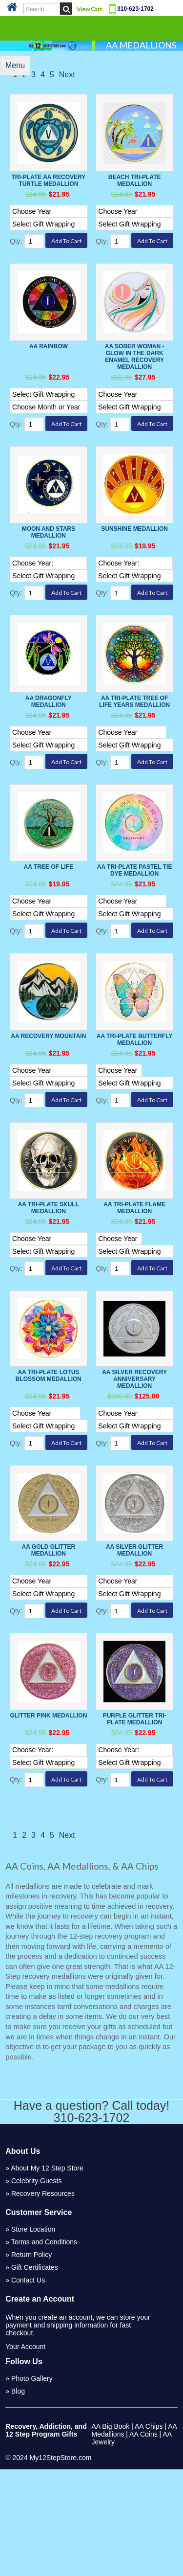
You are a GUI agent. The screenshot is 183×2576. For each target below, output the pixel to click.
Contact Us (28, 2387)
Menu (15, 65)
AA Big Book (111, 2533)
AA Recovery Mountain (48, 1094)
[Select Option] (58, 224)
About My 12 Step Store (47, 2275)
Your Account (25, 2453)
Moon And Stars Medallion (48, 561)
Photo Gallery (32, 2485)
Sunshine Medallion (134, 558)
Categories (91, 28)
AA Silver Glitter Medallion (134, 1640)
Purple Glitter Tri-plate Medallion (134, 1813)
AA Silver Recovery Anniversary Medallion (134, 1454)
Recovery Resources (43, 2300)
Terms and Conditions (44, 2348)
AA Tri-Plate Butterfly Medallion (135, 1098)
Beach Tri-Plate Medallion (134, 180)
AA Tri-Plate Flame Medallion (134, 1279)
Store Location (33, 2336)
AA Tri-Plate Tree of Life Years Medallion (134, 735)
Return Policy (31, 2361)
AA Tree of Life (49, 912)
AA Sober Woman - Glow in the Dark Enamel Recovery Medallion (134, 369)
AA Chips (149, 2533)
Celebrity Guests (36, 2287)
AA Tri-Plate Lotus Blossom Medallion (48, 1451)
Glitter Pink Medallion (48, 1809)
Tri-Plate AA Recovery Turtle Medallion (48, 180)
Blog (18, 2498)
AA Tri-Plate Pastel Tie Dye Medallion (134, 916)
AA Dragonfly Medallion (48, 735)
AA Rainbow (48, 359)
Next (67, 74)
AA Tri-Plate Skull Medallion (48, 1279)
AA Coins (143, 2541)
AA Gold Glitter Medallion (49, 1640)
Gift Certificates (34, 2374)
